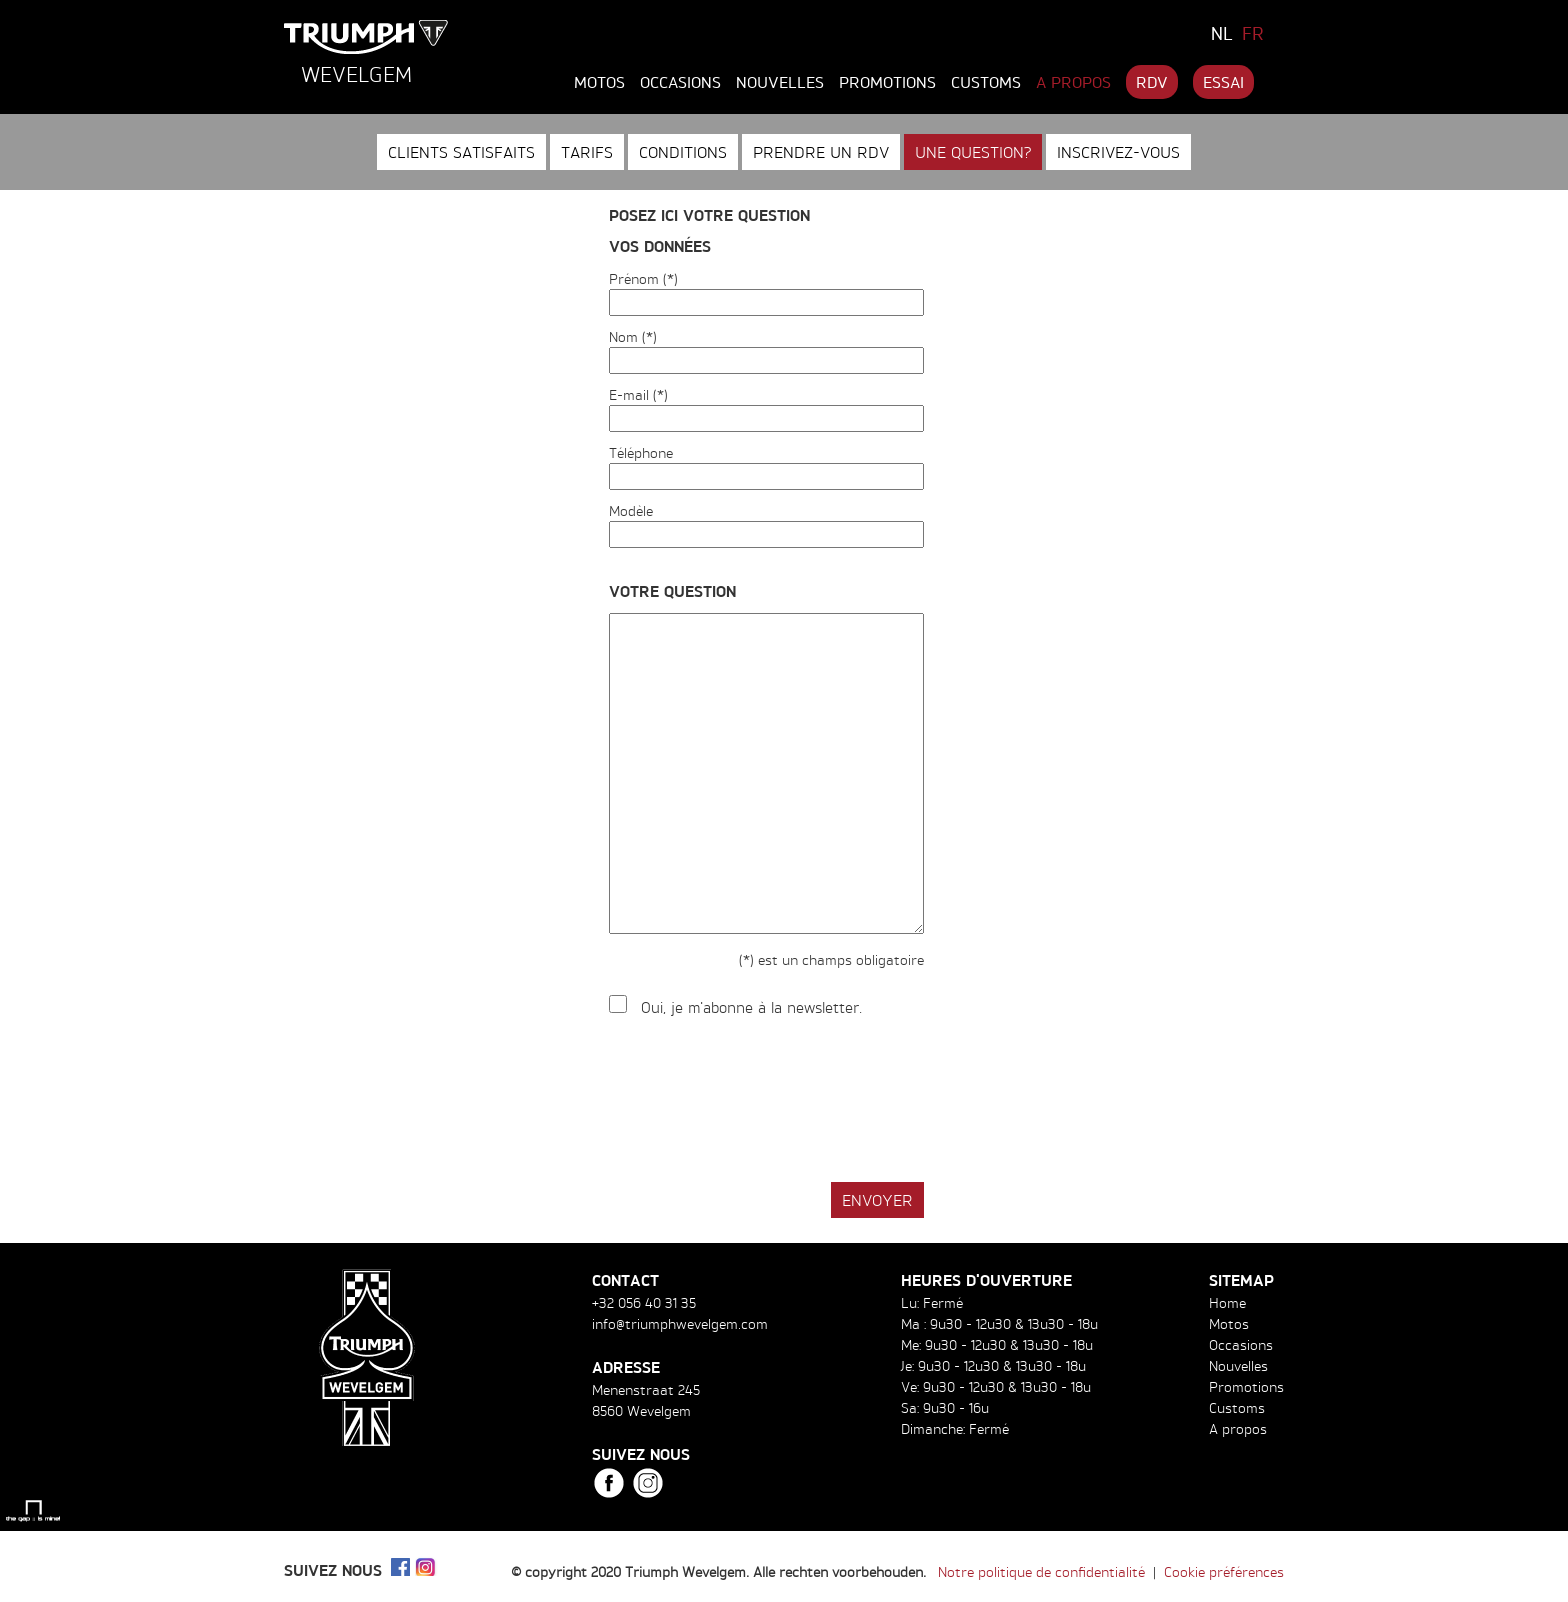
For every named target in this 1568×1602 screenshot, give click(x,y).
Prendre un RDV (821, 152)
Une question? (973, 152)
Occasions (680, 82)
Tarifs (587, 152)
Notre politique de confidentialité (1041, 1571)
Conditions (683, 152)
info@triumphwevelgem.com (680, 1323)
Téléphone (641, 452)
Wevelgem (356, 74)
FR (1253, 33)
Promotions (887, 82)
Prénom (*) (643, 278)
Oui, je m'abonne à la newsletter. (751, 1007)
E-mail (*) (638, 394)
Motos (599, 82)
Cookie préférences (1224, 1571)
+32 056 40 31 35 (644, 1302)
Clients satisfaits (461, 152)
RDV (1152, 82)
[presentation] (761, 1101)
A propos (1073, 82)
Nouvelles (780, 82)
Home (1227, 1302)
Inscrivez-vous (1118, 152)
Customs (986, 82)
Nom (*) (633, 336)
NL (1222, 33)
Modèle (631, 510)
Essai (1223, 82)
